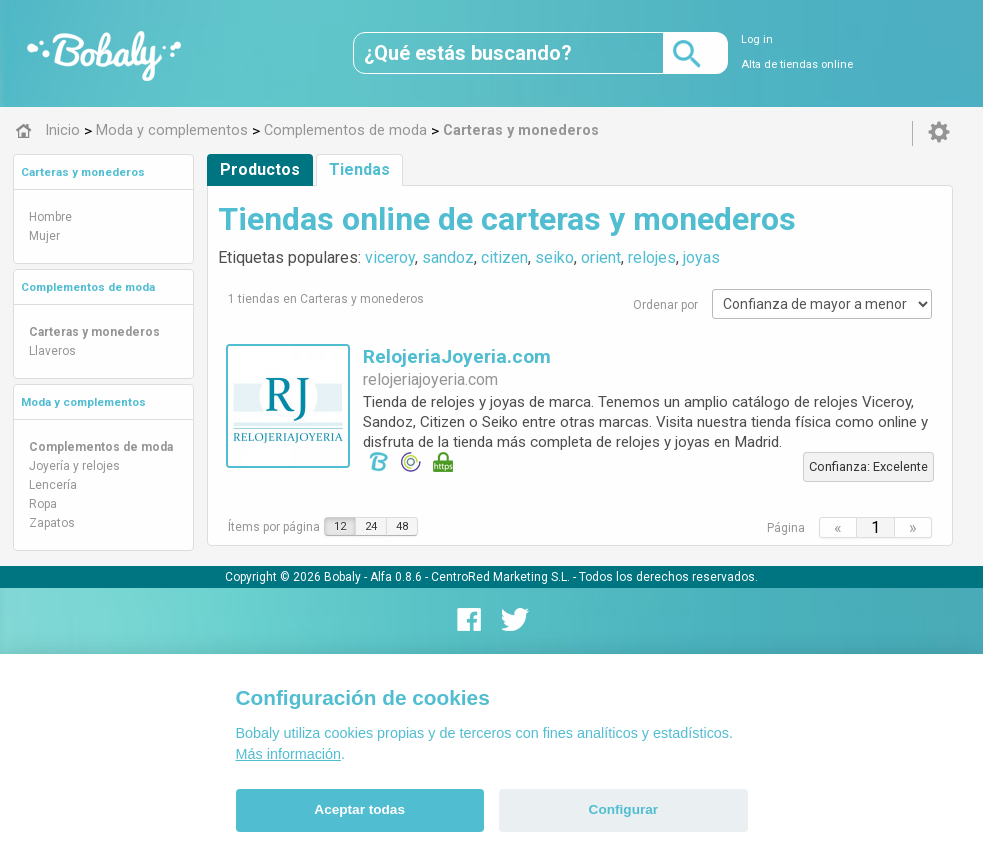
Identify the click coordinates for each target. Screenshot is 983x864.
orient (601, 257)
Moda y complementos (83, 402)
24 (371, 526)
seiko (554, 257)
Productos (260, 169)
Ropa (43, 504)
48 (402, 526)
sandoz (448, 257)
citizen (504, 257)
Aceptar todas (359, 809)
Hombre (50, 217)
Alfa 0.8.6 (396, 577)
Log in (757, 39)
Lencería (53, 485)
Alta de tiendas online (797, 64)
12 (340, 526)
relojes (652, 257)
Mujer (44, 236)
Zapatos (52, 523)
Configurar (623, 809)
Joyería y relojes (74, 466)
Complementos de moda (88, 287)
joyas (701, 257)
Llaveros (52, 351)
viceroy (390, 257)
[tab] (103, 172)
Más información (289, 754)
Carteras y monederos (83, 172)
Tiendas (359, 169)
